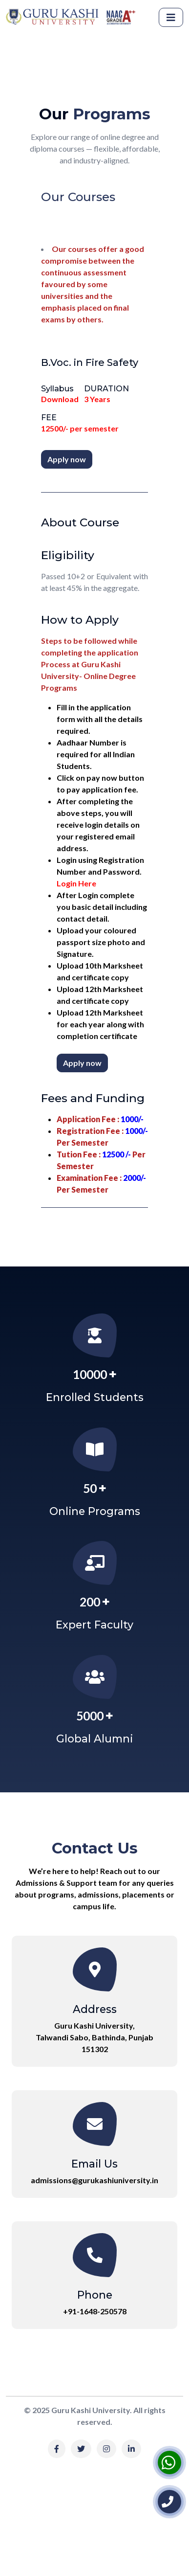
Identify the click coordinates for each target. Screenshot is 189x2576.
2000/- (134, 1177)
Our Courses (78, 196)
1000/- (132, 1119)
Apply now (66, 459)
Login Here (76, 883)
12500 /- (116, 1154)
